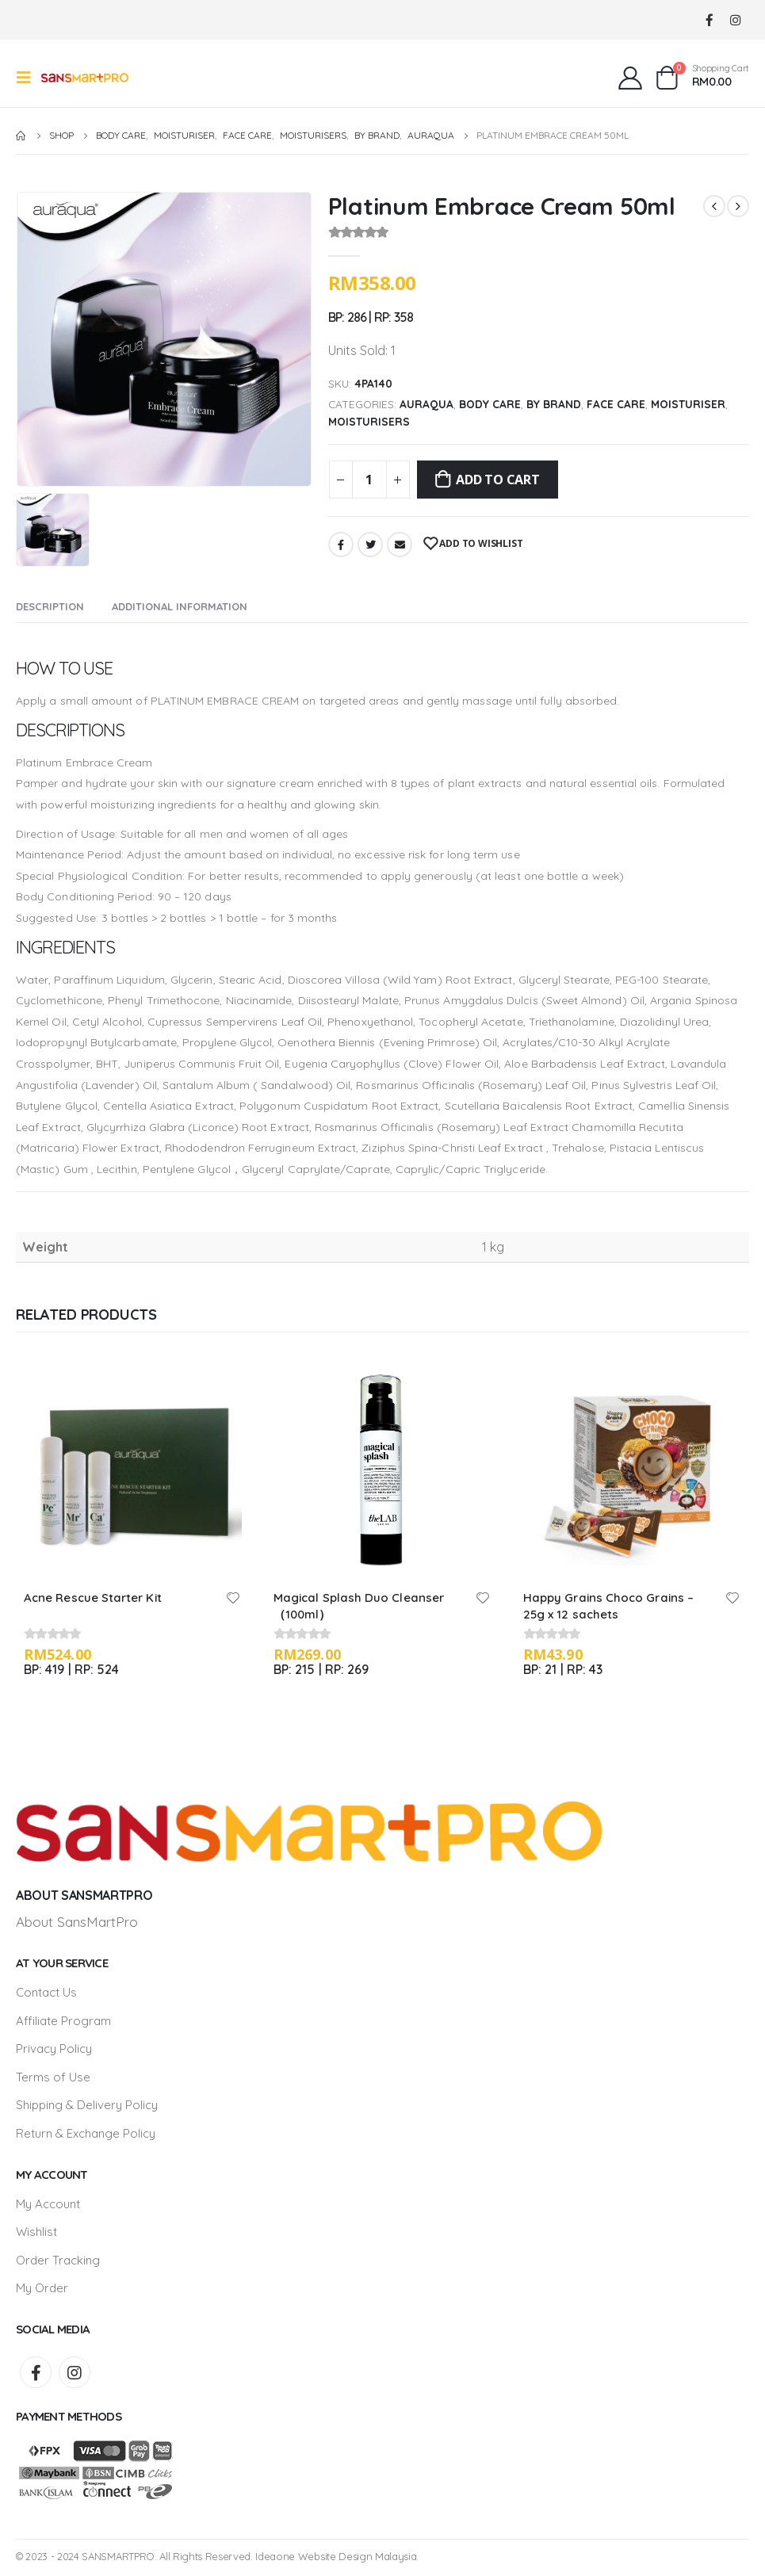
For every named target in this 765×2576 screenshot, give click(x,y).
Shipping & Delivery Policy (87, 2106)
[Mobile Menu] (28, 77)
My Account (48, 2205)
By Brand (553, 404)
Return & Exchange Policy (85, 2134)
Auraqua (426, 404)
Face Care (616, 404)
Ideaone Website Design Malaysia (335, 2559)
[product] (133, 1468)
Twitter (370, 544)
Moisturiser (688, 404)
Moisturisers (369, 421)
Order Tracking (58, 2262)
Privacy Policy (54, 2049)
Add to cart (497, 479)
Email (399, 544)
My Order (42, 2291)
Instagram (74, 2375)
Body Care (490, 404)
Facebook (341, 544)
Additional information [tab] (179, 606)
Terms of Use (53, 2077)
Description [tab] (50, 606)
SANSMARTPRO (118, 2559)
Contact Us (46, 1992)
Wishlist (36, 2234)
